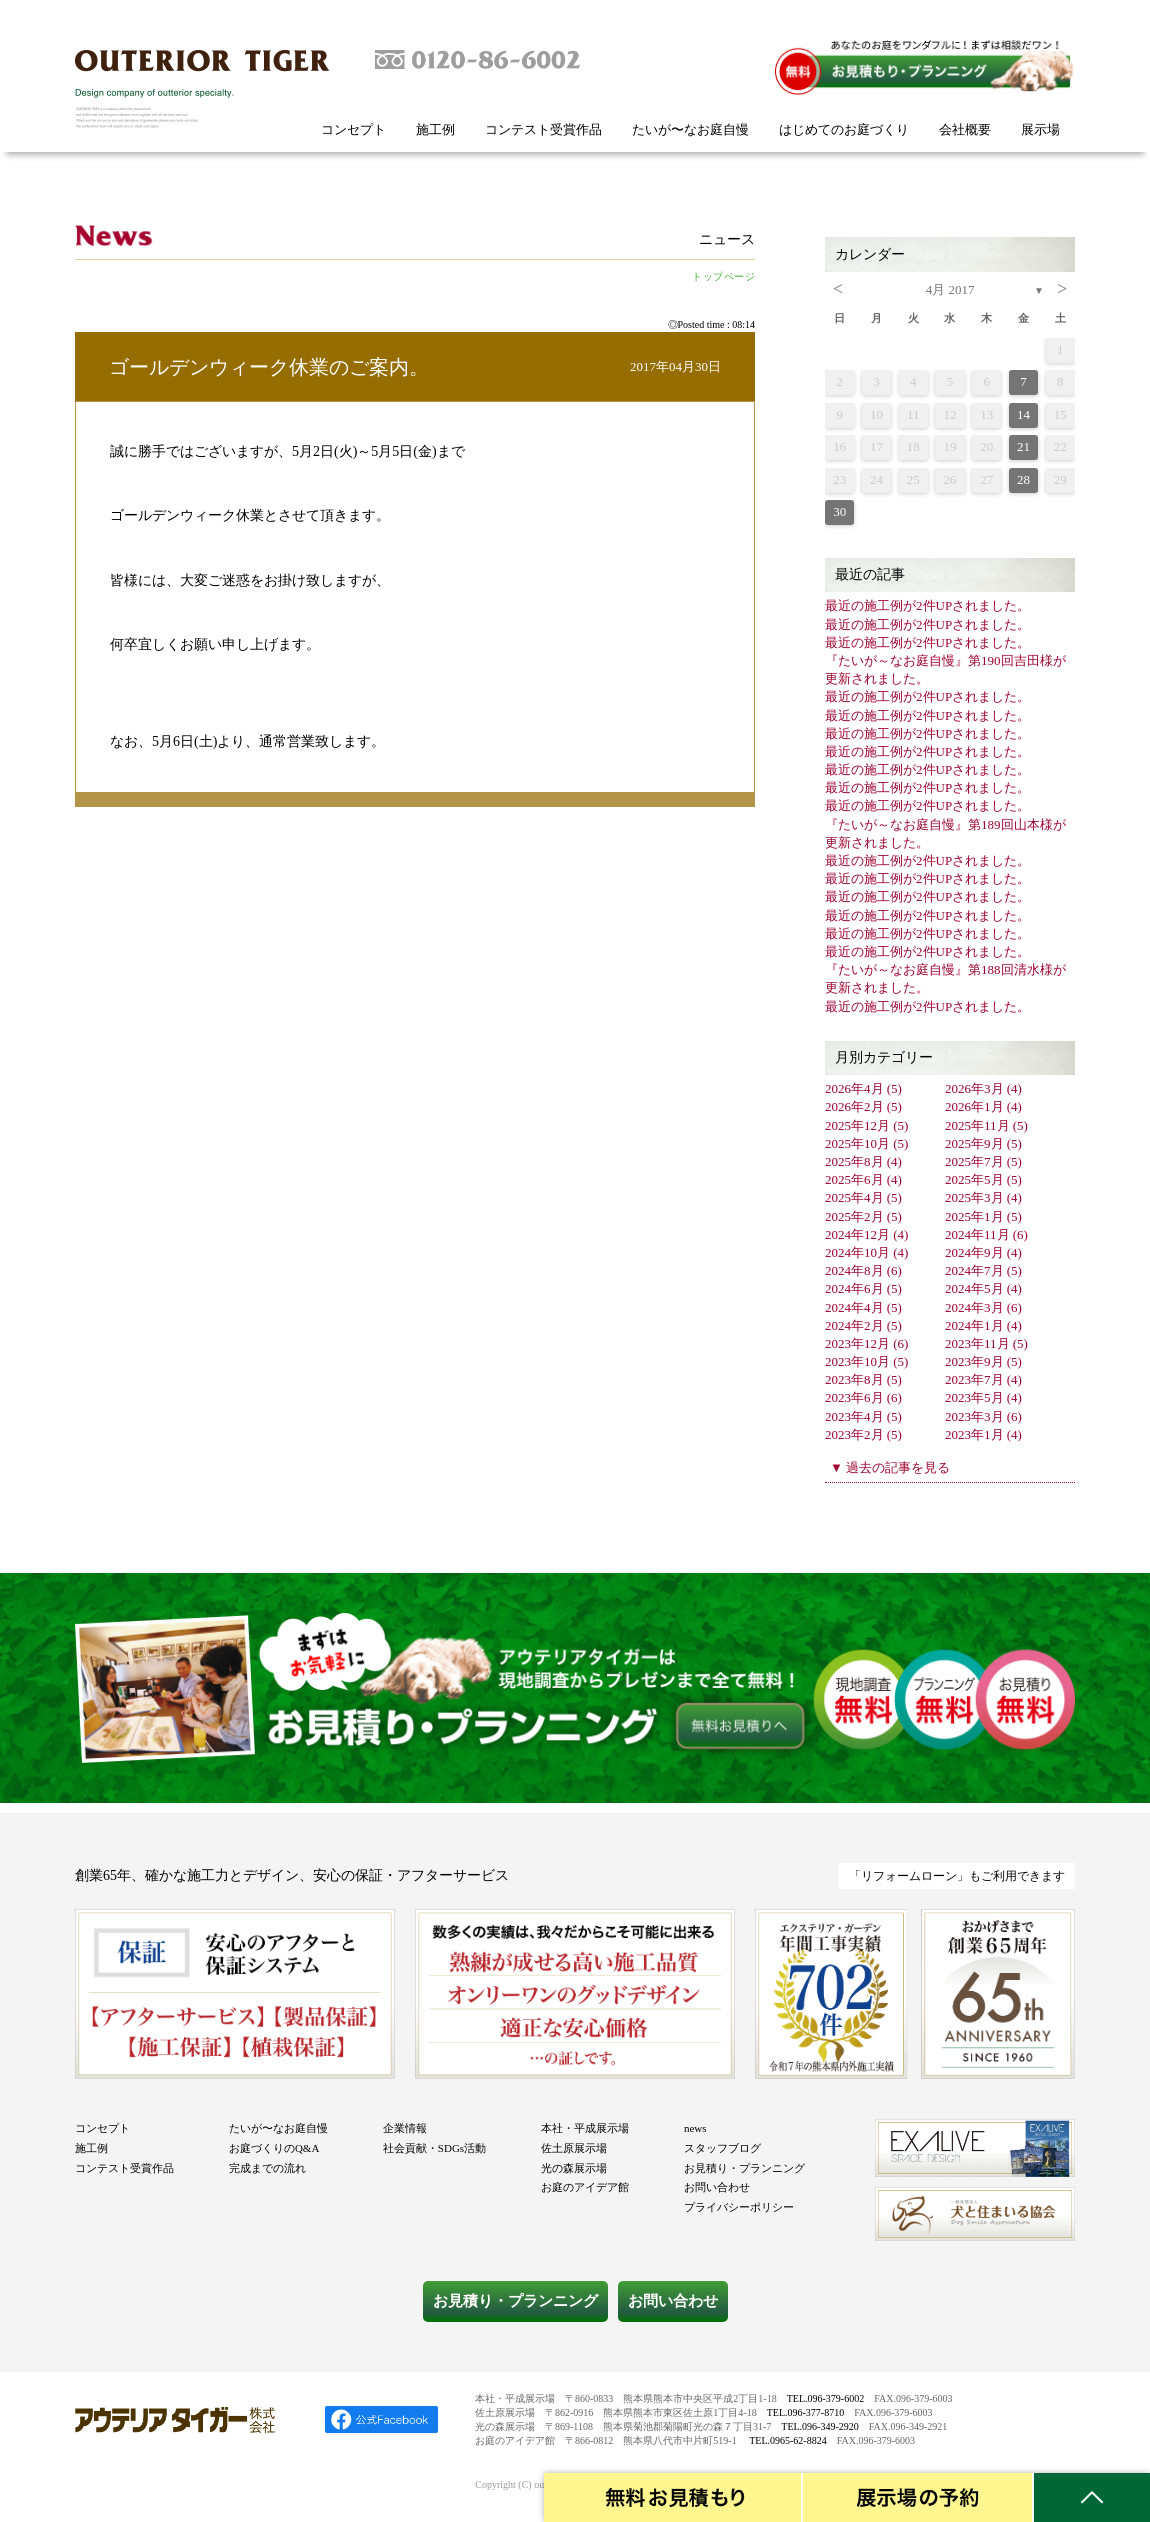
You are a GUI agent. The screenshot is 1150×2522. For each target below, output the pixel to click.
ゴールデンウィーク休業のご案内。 (269, 367)
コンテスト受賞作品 (543, 129)
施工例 (435, 129)
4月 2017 (950, 289)
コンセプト (353, 129)
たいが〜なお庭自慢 (690, 129)
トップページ (723, 276)
